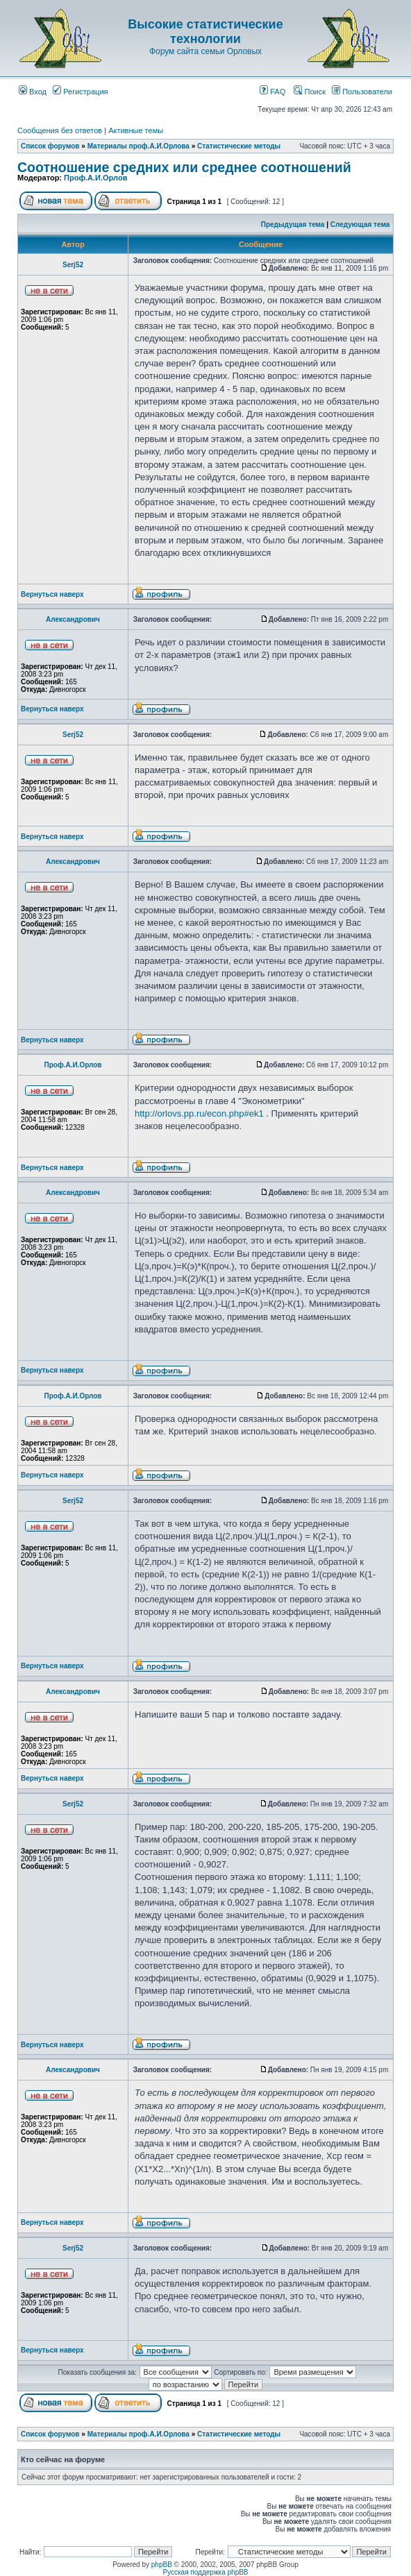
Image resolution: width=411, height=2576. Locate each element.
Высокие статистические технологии (205, 31)
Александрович (73, 619)
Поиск (310, 91)
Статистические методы (238, 146)
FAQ (272, 91)
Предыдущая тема (293, 224)
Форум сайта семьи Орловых (205, 51)
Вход (33, 91)
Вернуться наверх (52, 594)
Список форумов (50, 146)
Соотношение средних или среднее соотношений (184, 167)
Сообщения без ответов (59, 130)
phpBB (161, 2564)
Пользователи (362, 91)
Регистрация (80, 91)
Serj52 (72, 265)
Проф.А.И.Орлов (95, 177)
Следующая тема (359, 224)
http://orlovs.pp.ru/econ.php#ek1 (199, 1113)
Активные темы (135, 130)
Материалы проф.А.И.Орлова (138, 146)
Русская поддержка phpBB (205, 2572)
